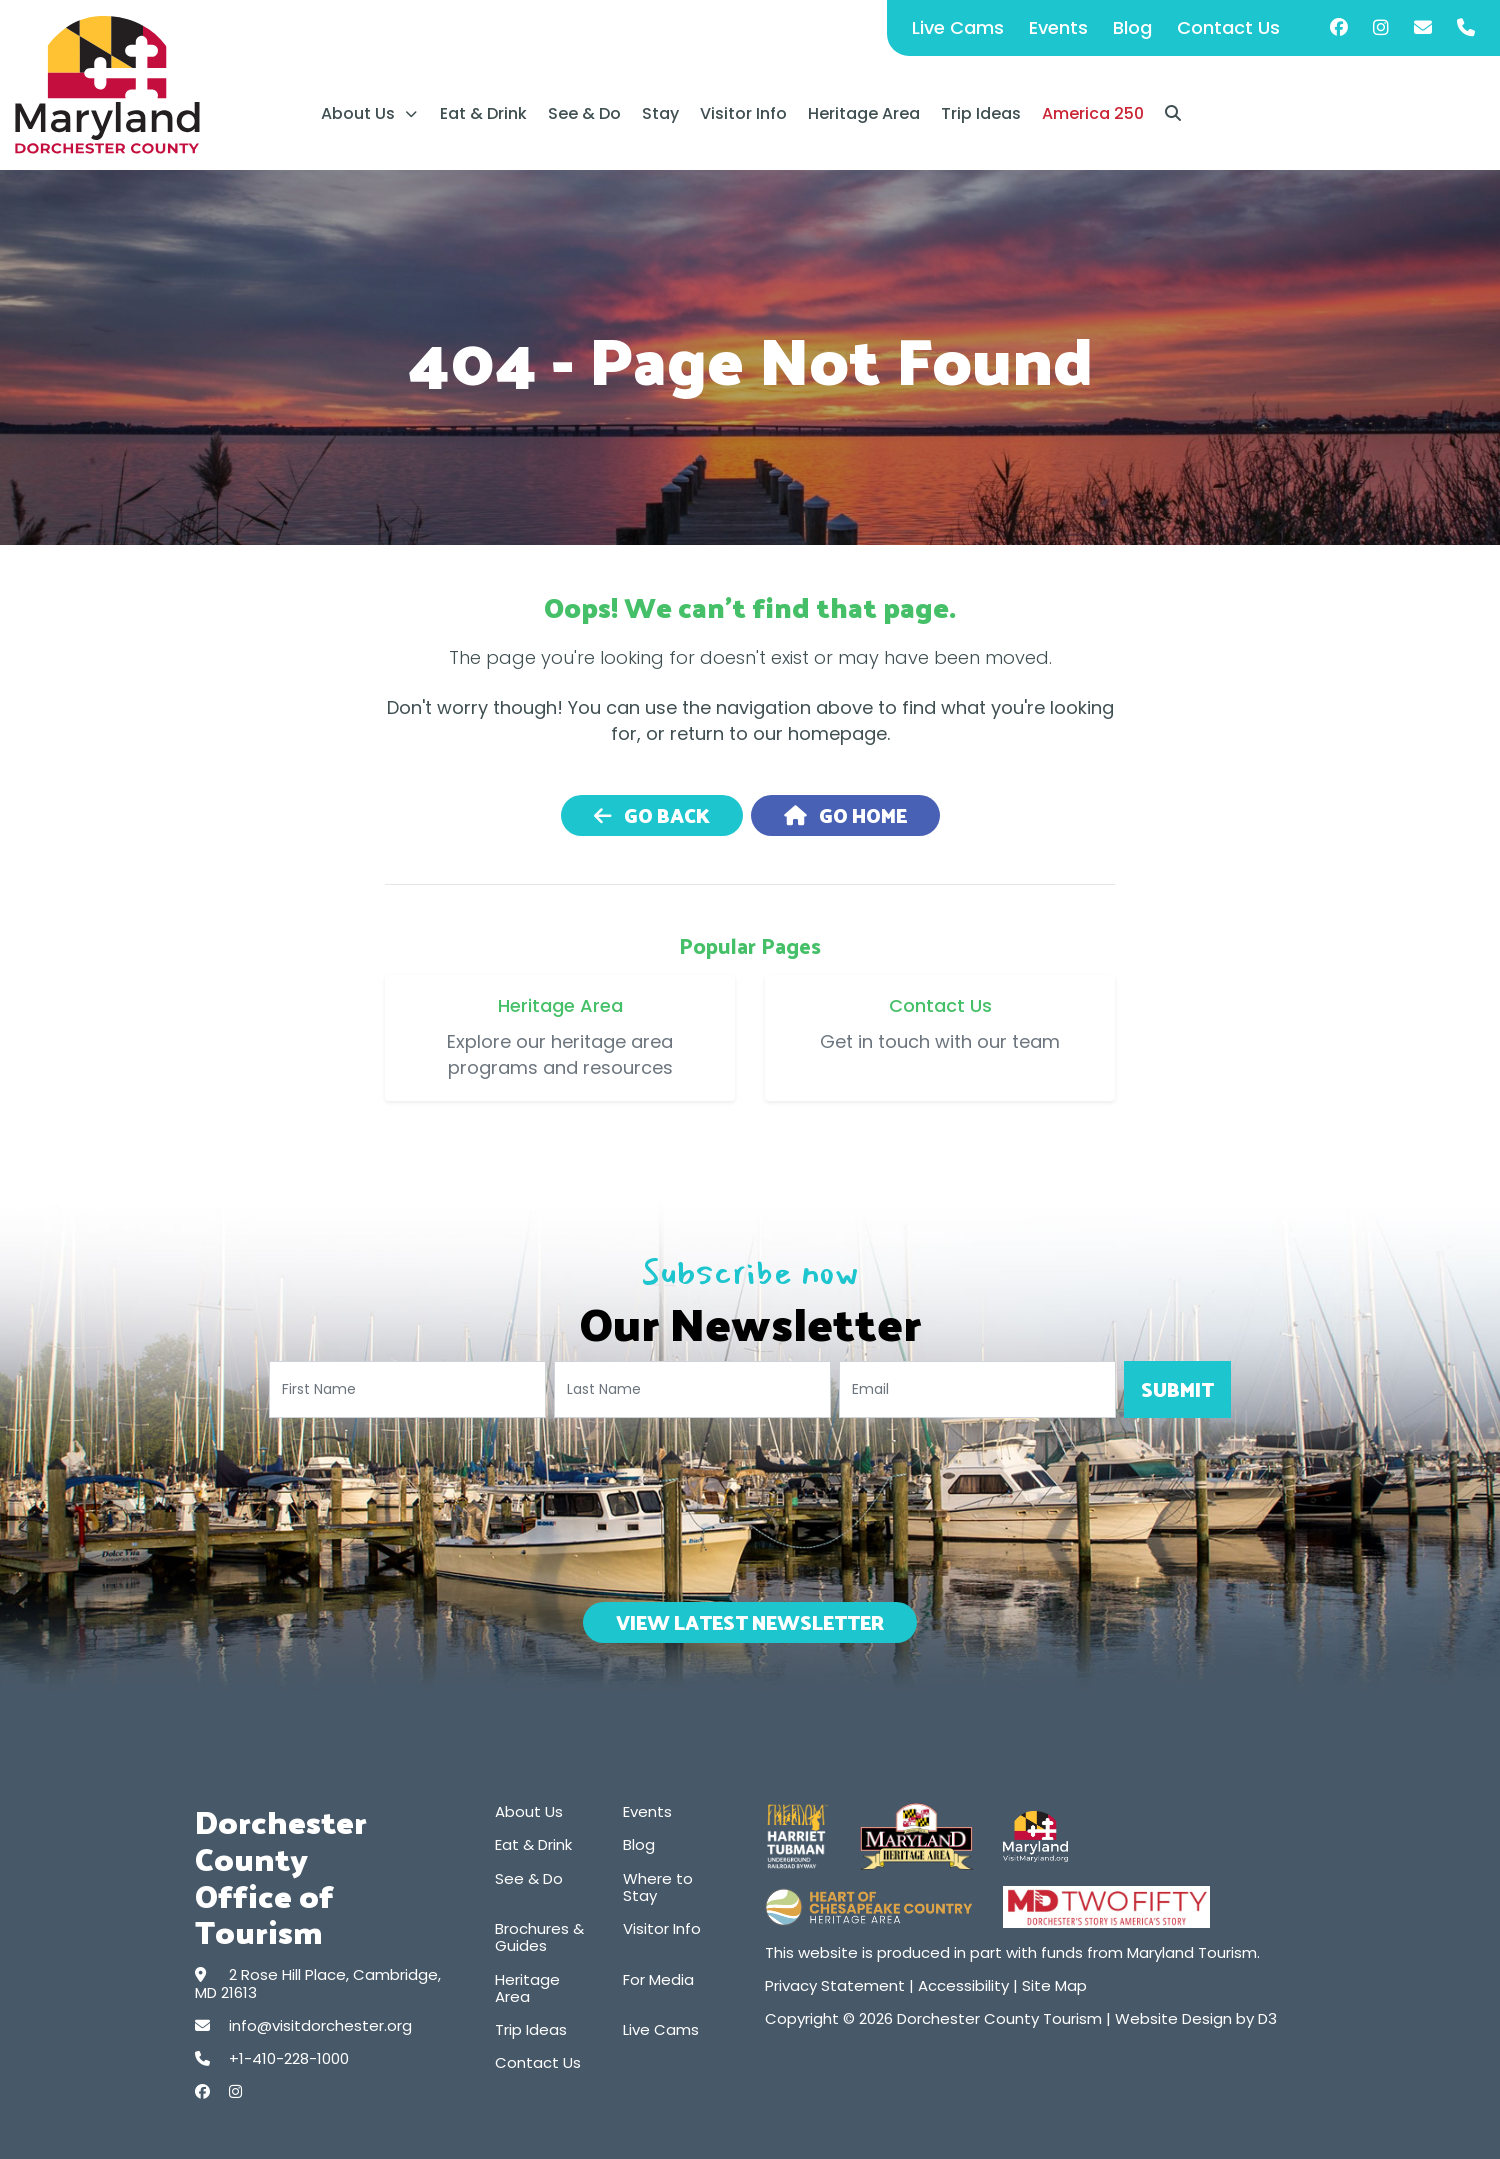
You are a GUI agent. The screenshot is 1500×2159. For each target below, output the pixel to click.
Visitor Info (743, 113)
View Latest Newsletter (750, 1622)
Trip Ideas (981, 113)
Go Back (652, 815)
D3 (1267, 2018)
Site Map (1054, 1985)
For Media (658, 1979)
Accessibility (963, 1985)
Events (1058, 27)
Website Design (1173, 2018)
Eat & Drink (483, 113)
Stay (660, 113)
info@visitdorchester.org (320, 2025)
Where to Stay (658, 1887)
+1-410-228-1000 (289, 2058)
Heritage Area (864, 113)
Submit (1177, 1389)
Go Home (845, 815)
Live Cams (958, 27)
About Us (358, 114)
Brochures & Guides (539, 1937)
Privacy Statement (835, 1985)
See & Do (584, 113)
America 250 (1093, 113)
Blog (1132, 27)
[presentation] (750, 1506)
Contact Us (1228, 27)
